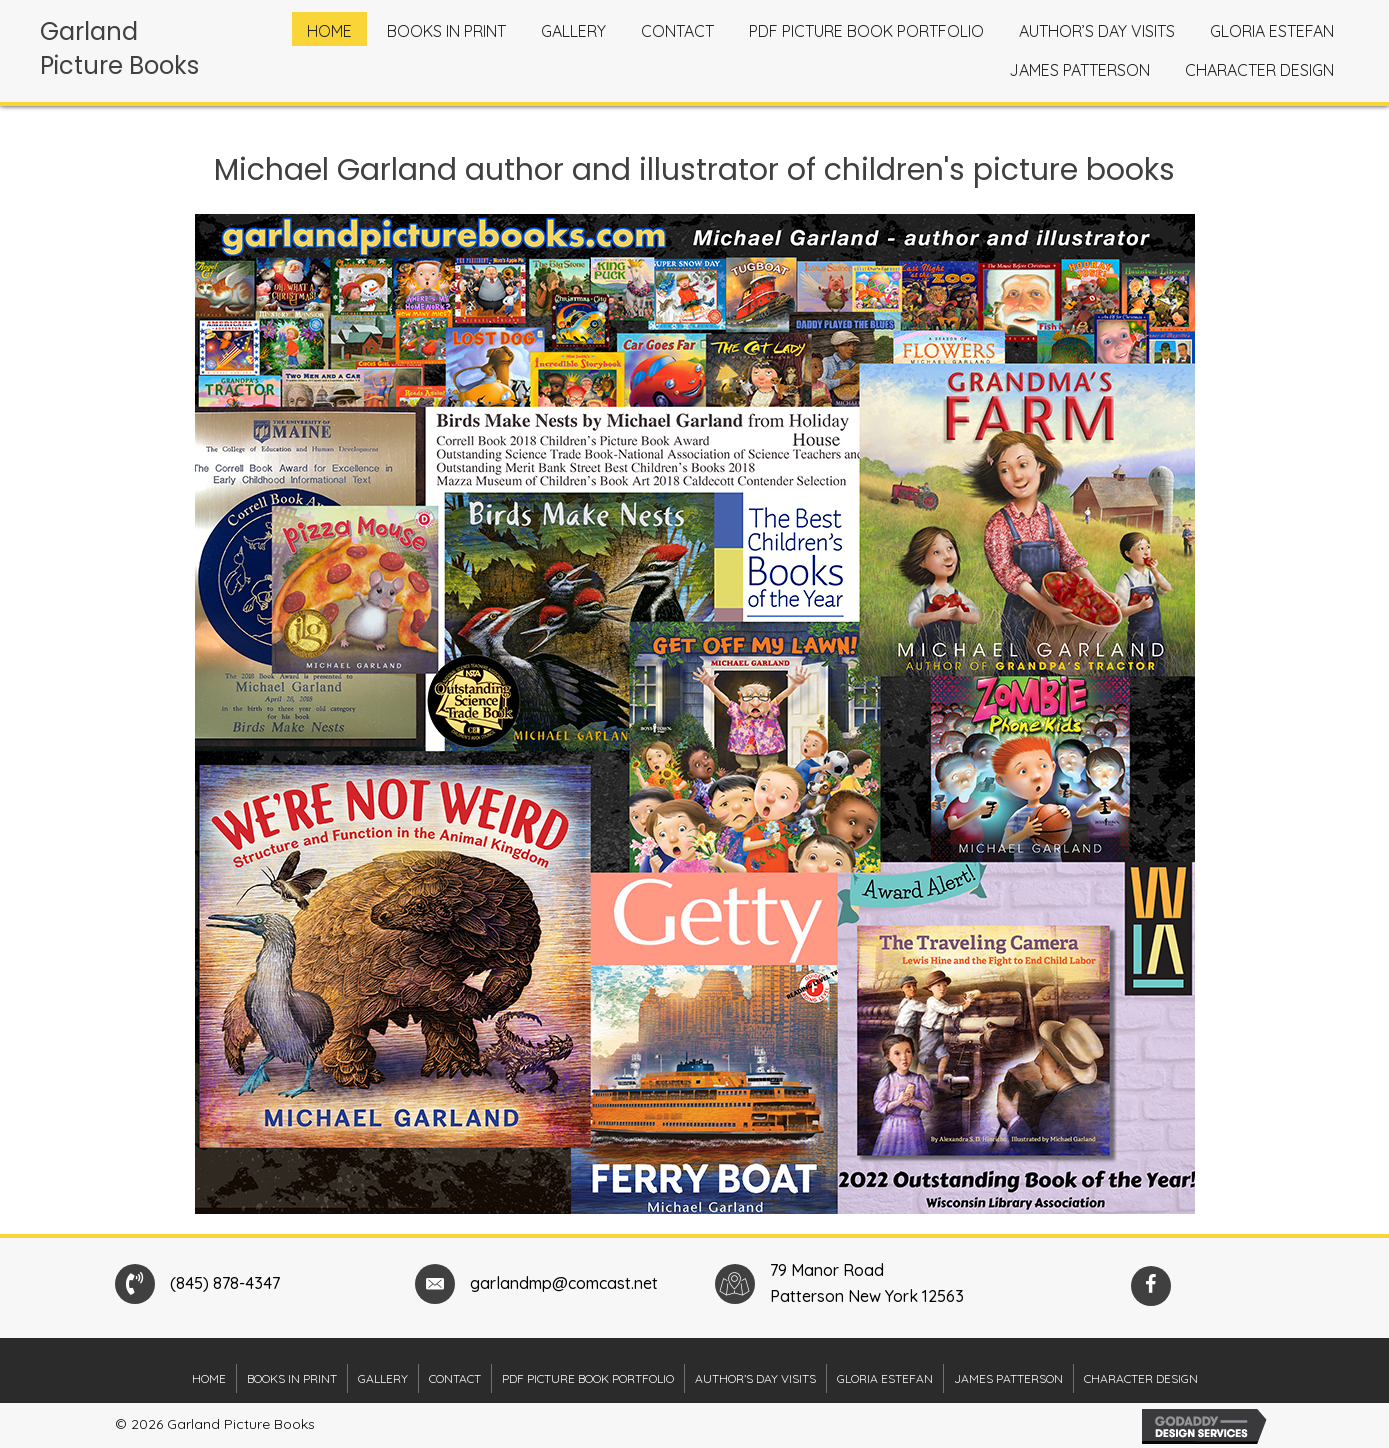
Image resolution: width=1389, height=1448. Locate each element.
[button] (1151, 1286)
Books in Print (292, 1378)
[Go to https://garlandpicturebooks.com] (129, 53)
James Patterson (1008, 1378)
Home (209, 1378)
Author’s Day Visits (755, 1378)
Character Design (1141, 1378)
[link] (329, 29)
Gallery (383, 1378)
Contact (455, 1378)
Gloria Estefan (885, 1378)
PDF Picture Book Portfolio (588, 1378)
